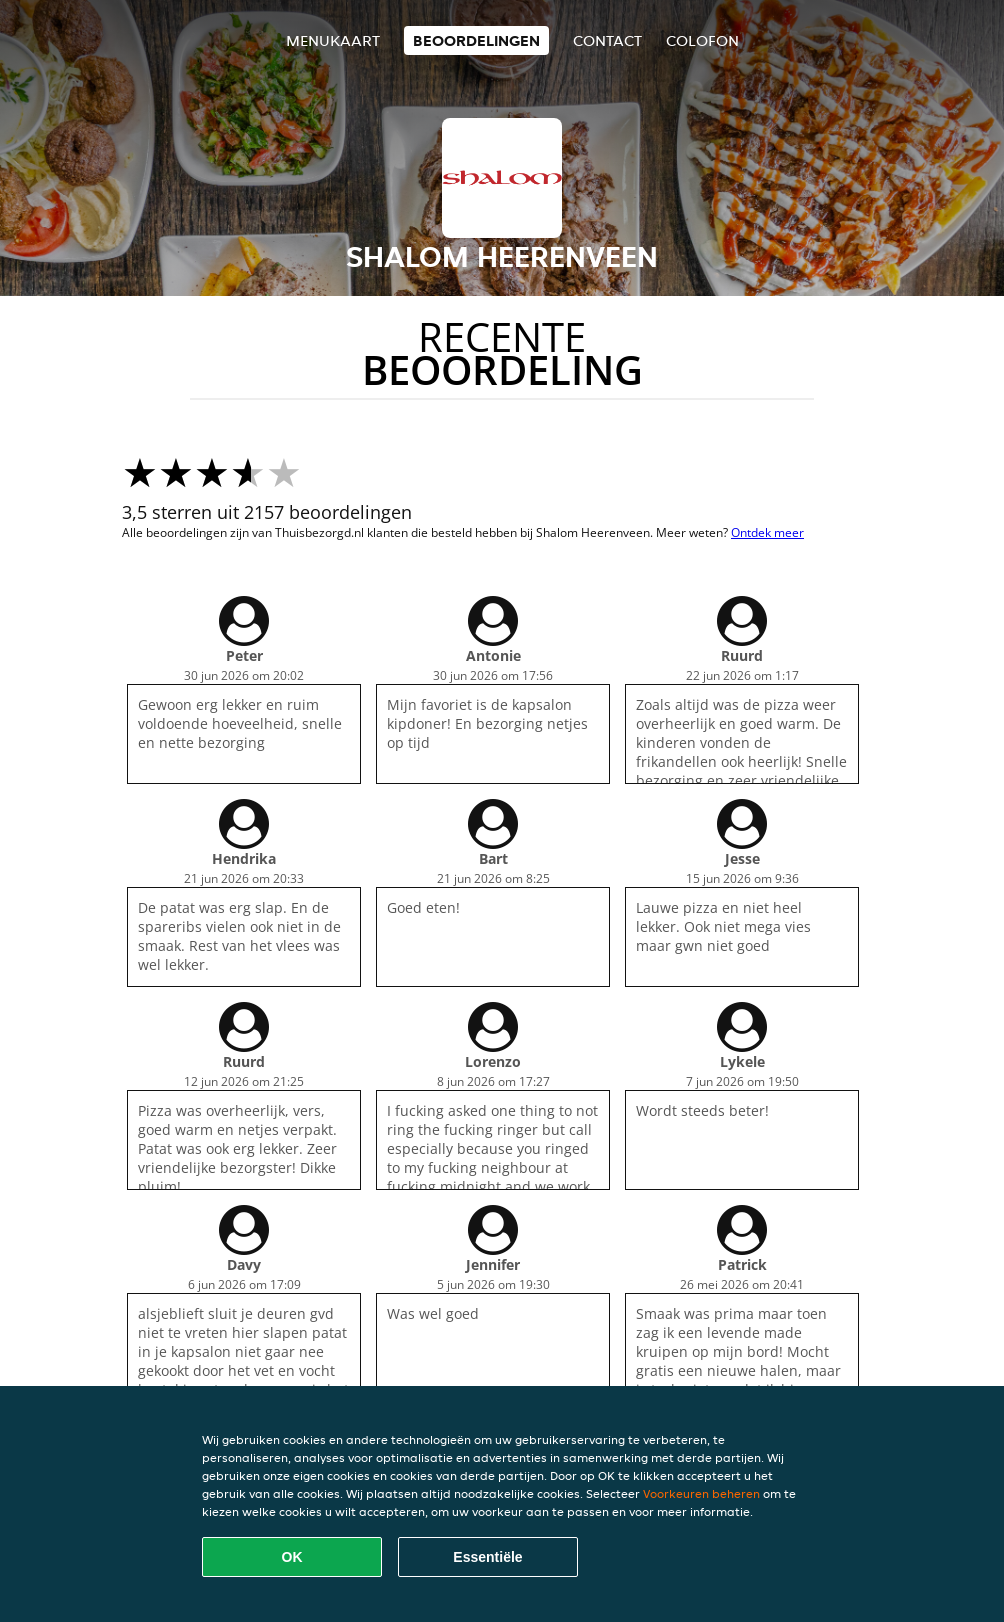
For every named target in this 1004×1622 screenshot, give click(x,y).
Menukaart (333, 40)
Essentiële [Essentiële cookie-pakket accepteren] (487, 1557)
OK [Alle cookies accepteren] (292, 1557)
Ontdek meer (767, 532)
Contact (607, 40)
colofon (702, 40)
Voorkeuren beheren (701, 1493)
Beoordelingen (476, 40)
